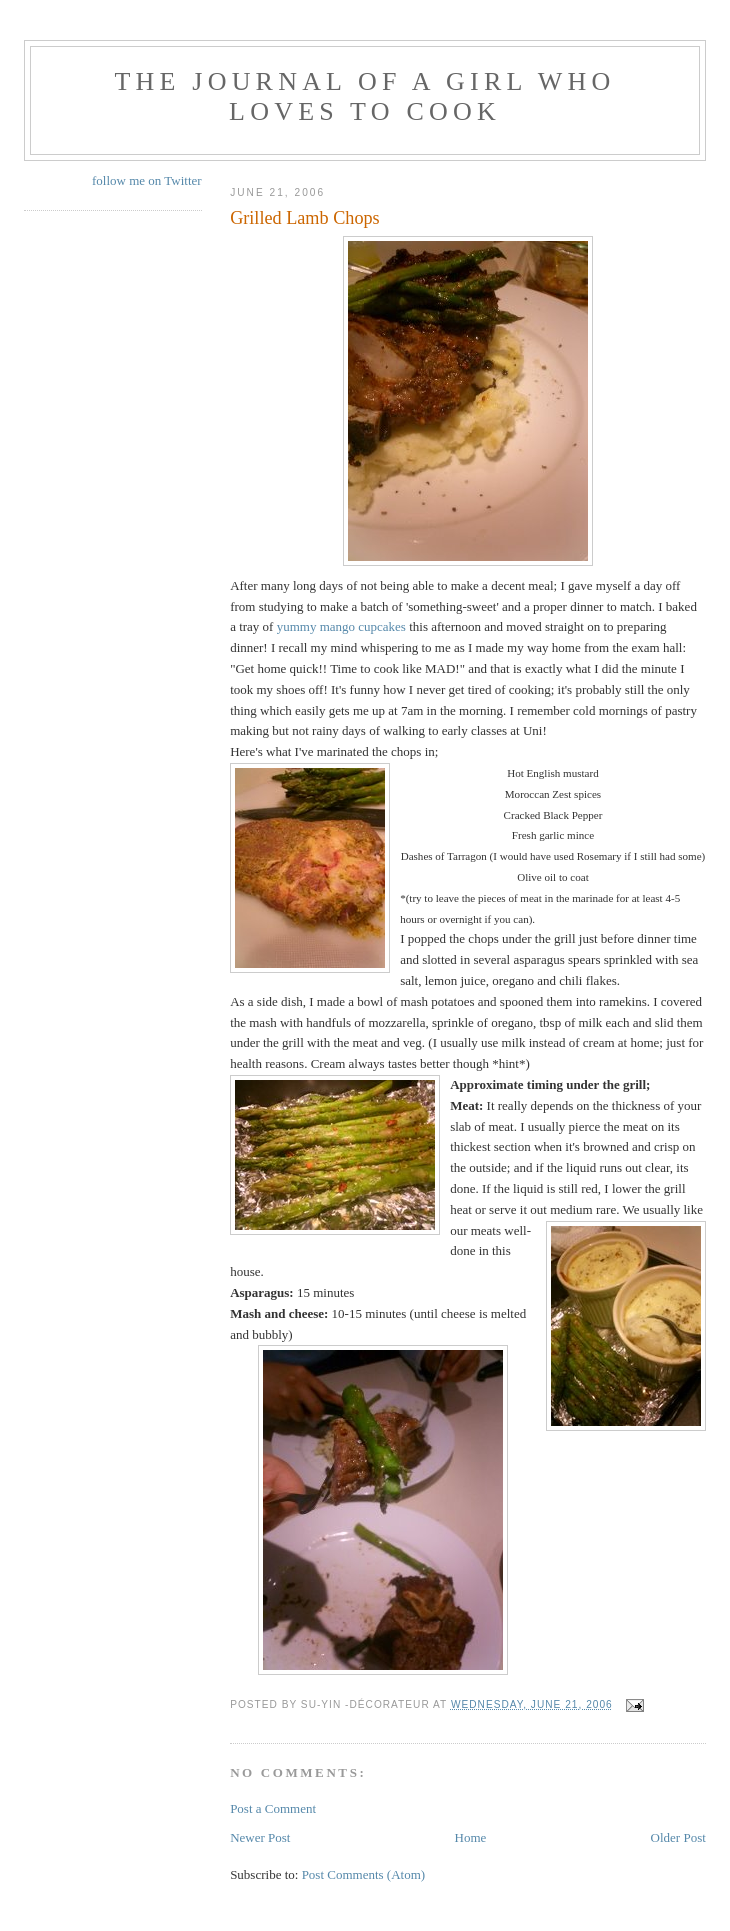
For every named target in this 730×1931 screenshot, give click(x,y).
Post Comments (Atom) (364, 1874)
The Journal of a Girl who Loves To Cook (365, 96)
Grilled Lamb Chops (305, 218)
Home (471, 1837)
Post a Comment (273, 1808)
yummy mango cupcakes (343, 626)
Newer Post (260, 1837)
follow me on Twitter (147, 180)
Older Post (678, 1837)
